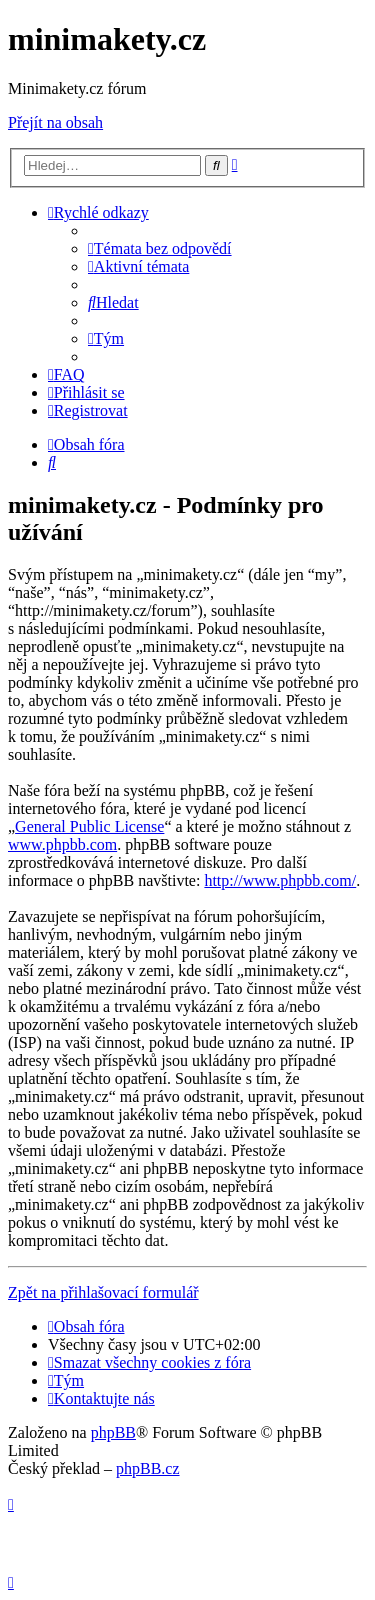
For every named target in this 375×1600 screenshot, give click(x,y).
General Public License (89, 826)
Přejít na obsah (55, 122)
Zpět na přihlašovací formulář (103, 1292)
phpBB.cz (148, 1468)
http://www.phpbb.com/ (280, 880)
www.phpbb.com (62, 844)
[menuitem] (160, 248)
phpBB (113, 1432)
